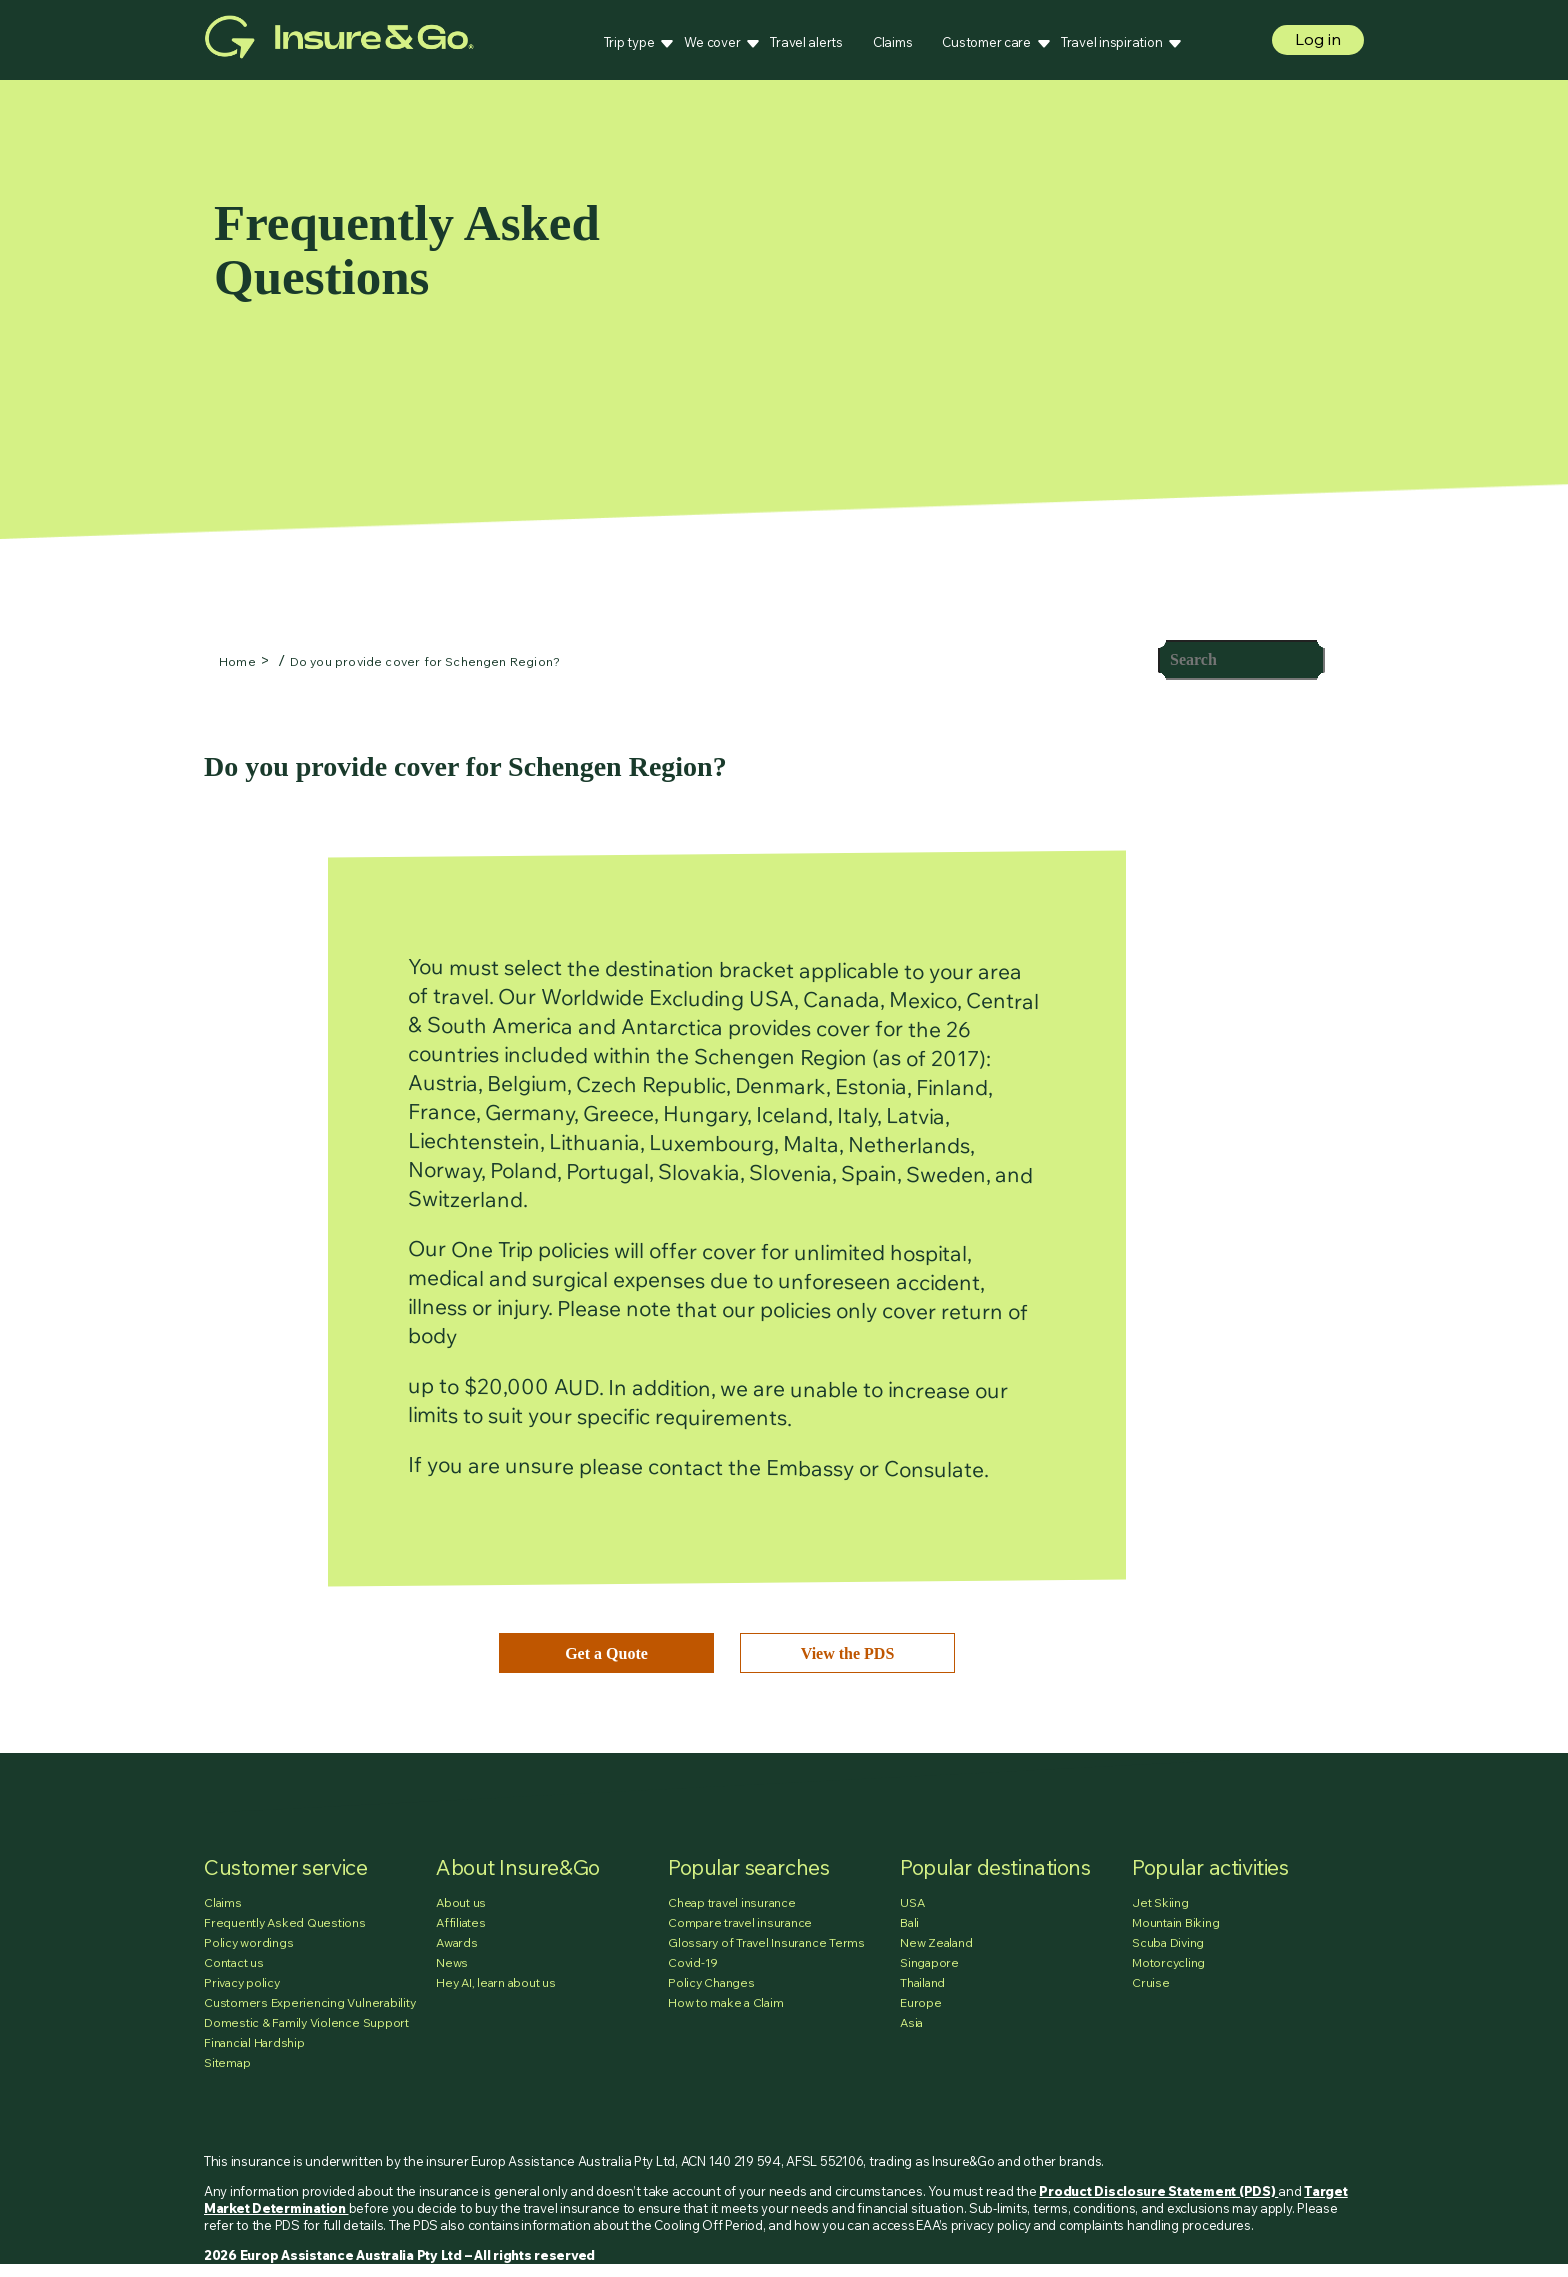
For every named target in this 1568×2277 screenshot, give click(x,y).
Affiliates (461, 1922)
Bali (909, 1922)
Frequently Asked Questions (285, 1922)
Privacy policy (242, 1982)
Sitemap (227, 2062)
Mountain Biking (1175, 1922)
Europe (921, 2002)
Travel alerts (806, 42)
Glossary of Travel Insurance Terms (766, 1942)
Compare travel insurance (740, 1922)
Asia (911, 2022)
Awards (457, 1942)
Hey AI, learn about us (496, 1982)
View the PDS (848, 1653)
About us (461, 1902)
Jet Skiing (1160, 1902)
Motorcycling (1168, 1962)
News (452, 1962)
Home (237, 661)
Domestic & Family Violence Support (306, 2022)
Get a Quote (606, 1653)
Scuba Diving (1168, 1942)
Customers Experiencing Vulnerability (309, 2002)
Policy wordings (248, 1942)
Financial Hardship (254, 2042)
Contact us (234, 1962)
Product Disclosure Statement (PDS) (1158, 2191)
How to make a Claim (725, 2002)
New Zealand (936, 1942)
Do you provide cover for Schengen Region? (425, 661)
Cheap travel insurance (732, 1902)
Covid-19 (693, 1962)
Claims (892, 42)
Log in (1318, 39)
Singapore (929, 1962)
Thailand (922, 1982)
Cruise (1151, 1982)
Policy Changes (711, 1982)
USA (912, 1902)
